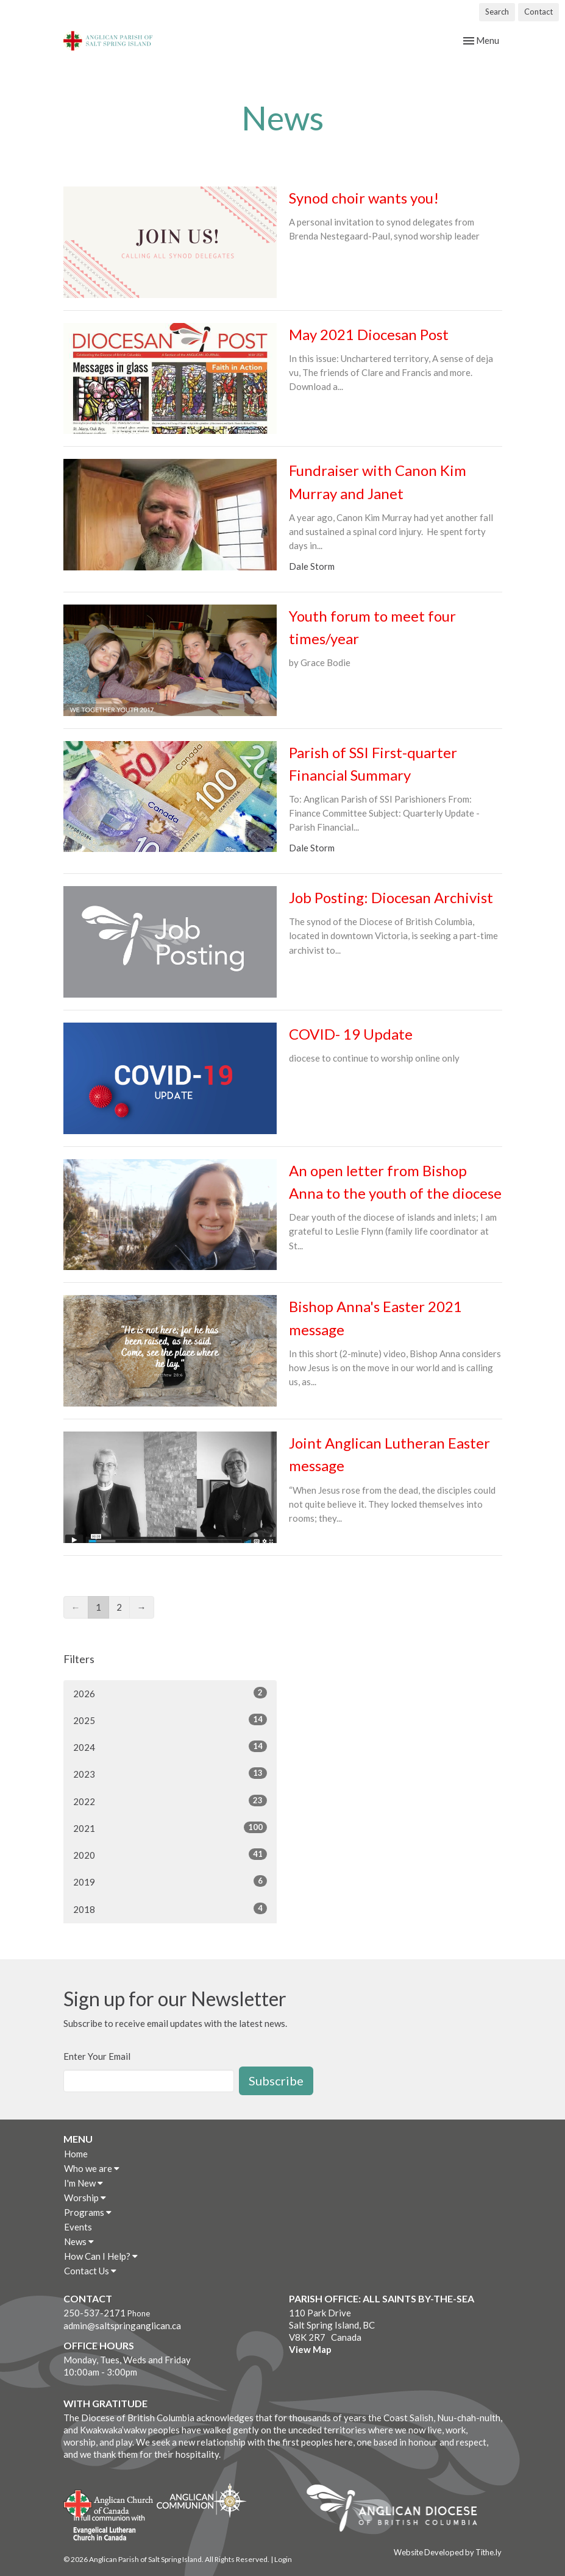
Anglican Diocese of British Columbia (397, 2510)
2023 (170, 1773)
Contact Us (90, 2270)
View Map (310, 2349)
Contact (538, 11)
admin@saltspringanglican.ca (122, 2325)
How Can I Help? (101, 2256)
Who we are (91, 2168)
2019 (170, 1881)
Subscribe (276, 2080)
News (79, 2241)
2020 (170, 1854)
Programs (88, 2212)
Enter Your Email (96, 2056)
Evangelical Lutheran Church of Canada (104, 2528)
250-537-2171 (94, 2312)
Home (76, 2153)
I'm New (83, 2182)
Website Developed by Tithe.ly (448, 2552)
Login (283, 2559)
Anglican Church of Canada (108, 2502)
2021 (170, 1828)
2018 (170, 1909)
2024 (170, 1746)
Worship (85, 2197)
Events (78, 2226)
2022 (170, 1801)
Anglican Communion (201, 2500)
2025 (170, 1720)
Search (497, 11)
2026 (170, 1693)
